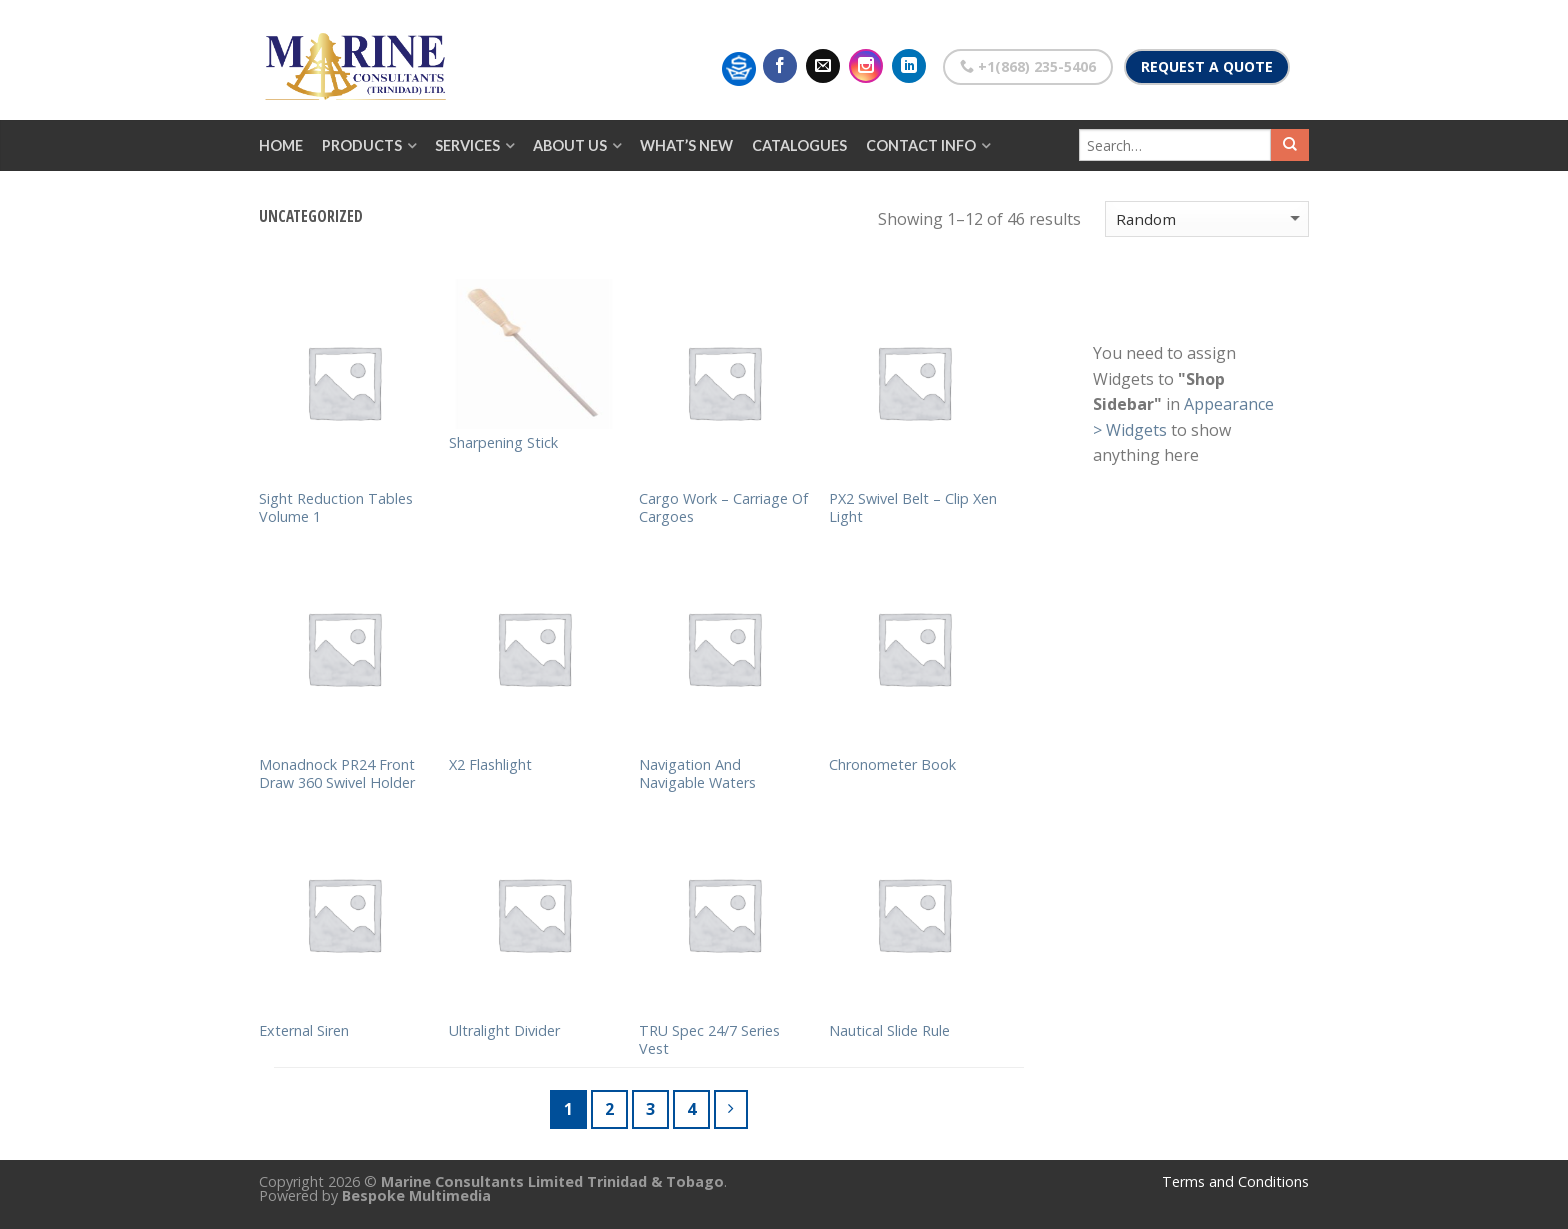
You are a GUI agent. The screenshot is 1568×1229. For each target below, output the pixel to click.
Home (281, 145)
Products (362, 145)
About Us (570, 145)
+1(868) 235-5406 (1028, 66)
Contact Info (921, 145)
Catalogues (799, 145)
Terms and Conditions (1235, 1181)
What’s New (686, 145)
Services (467, 145)
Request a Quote (1207, 66)
